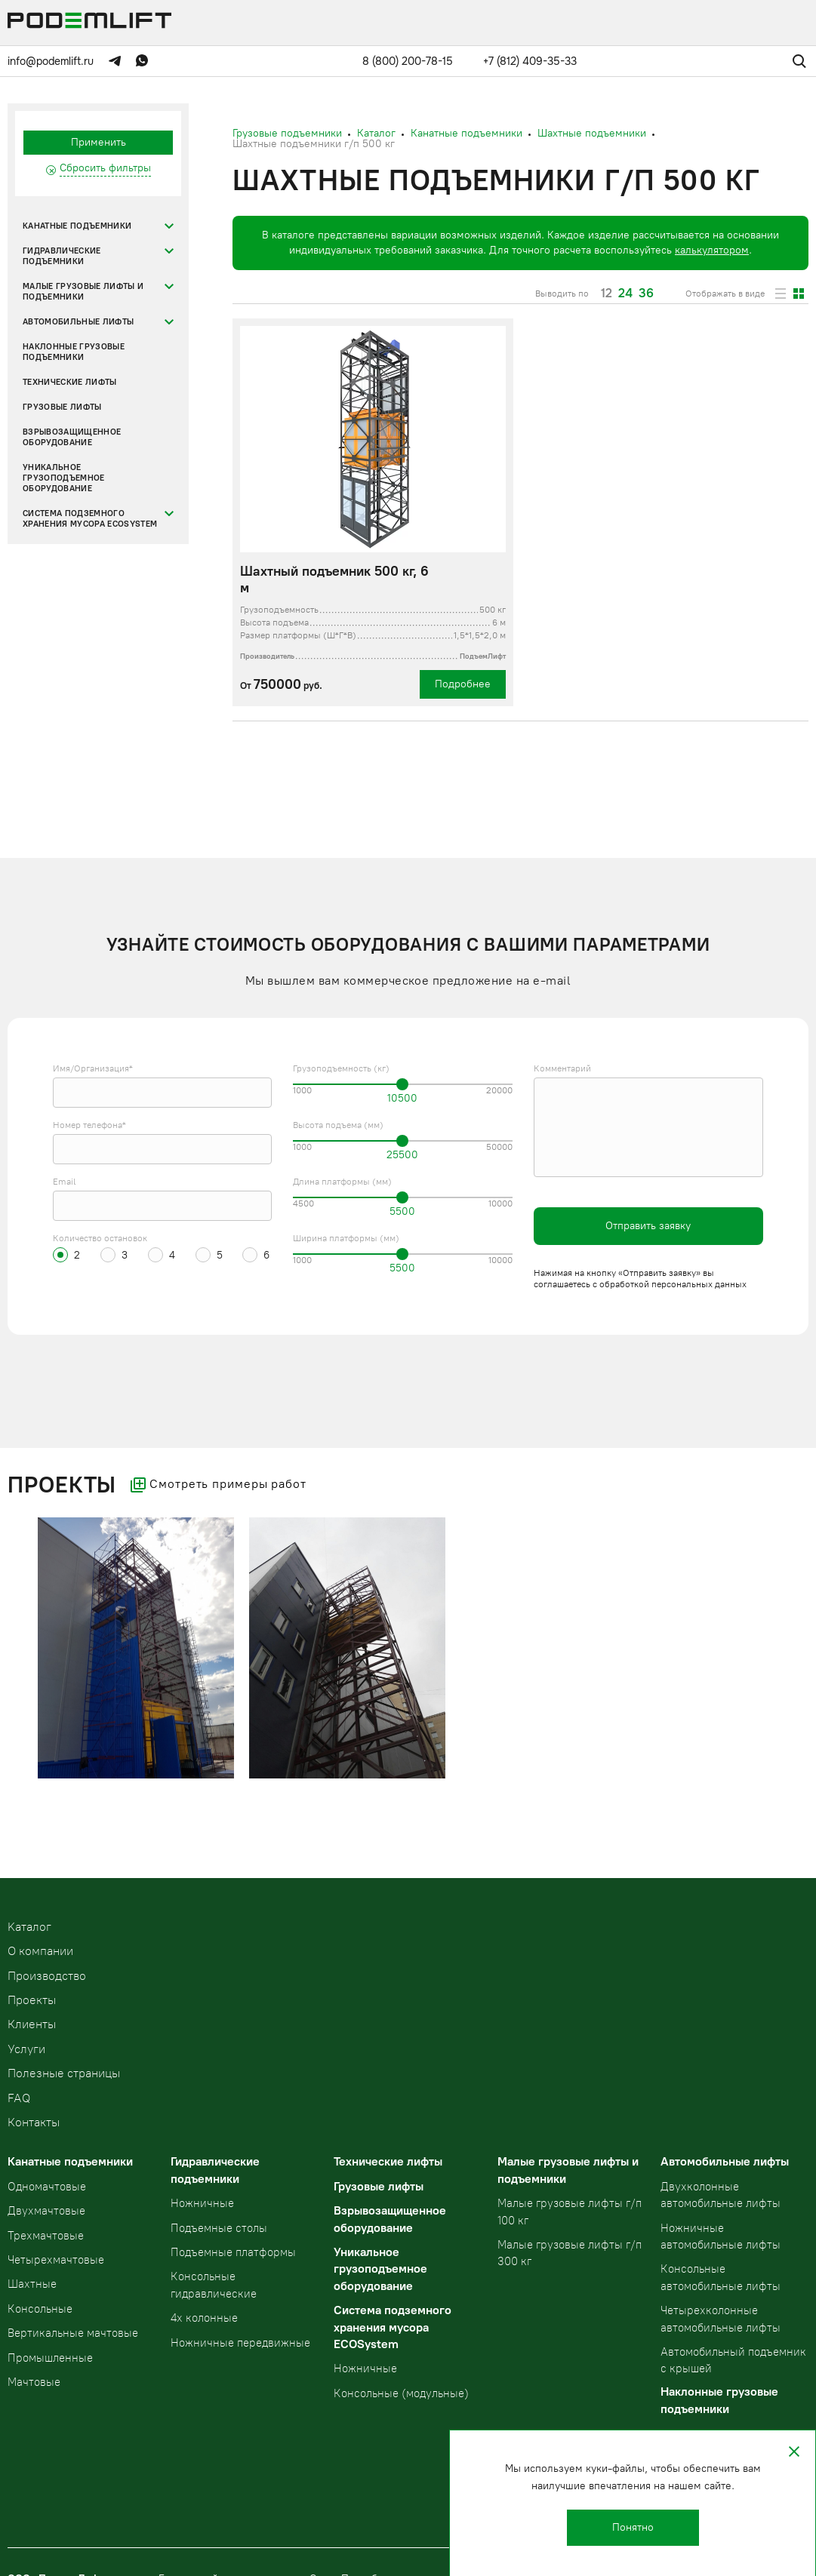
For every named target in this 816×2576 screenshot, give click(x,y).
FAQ (19, 2098)
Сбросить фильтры (105, 167)
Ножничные (202, 2203)
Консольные (40, 2309)
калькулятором (712, 250)
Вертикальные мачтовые (73, 2333)
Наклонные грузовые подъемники (74, 352)
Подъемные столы (219, 2228)
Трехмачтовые (46, 2235)
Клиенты (32, 2024)
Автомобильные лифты (78, 322)
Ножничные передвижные (240, 2343)
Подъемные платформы (233, 2252)
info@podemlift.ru (51, 61)
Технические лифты (70, 382)
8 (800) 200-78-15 (407, 61)
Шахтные (32, 2284)
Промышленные (50, 2358)
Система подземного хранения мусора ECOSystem (90, 519)
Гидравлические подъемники (62, 256)
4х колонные (204, 2318)
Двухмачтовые (46, 2211)
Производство (47, 1976)
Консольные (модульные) (401, 2393)
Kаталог (29, 1927)
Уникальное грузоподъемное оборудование (64, 478)
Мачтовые (34, 2382)
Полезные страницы (64, 2073)
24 (625, 293)
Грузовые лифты (62, 407)
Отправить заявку (648, 1225)
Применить (98, 142)
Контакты (34, 2122)
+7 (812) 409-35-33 (530, 61)
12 (606, 293)
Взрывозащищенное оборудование (72, 437)
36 (646, 293)
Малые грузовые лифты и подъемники (83, 291)
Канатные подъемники (77, 226)
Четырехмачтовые (56, 2260)
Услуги (26, 2049)
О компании (40, 1951)
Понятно (633, 2527)
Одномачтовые (47, 2186)
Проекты (32, 2000)
